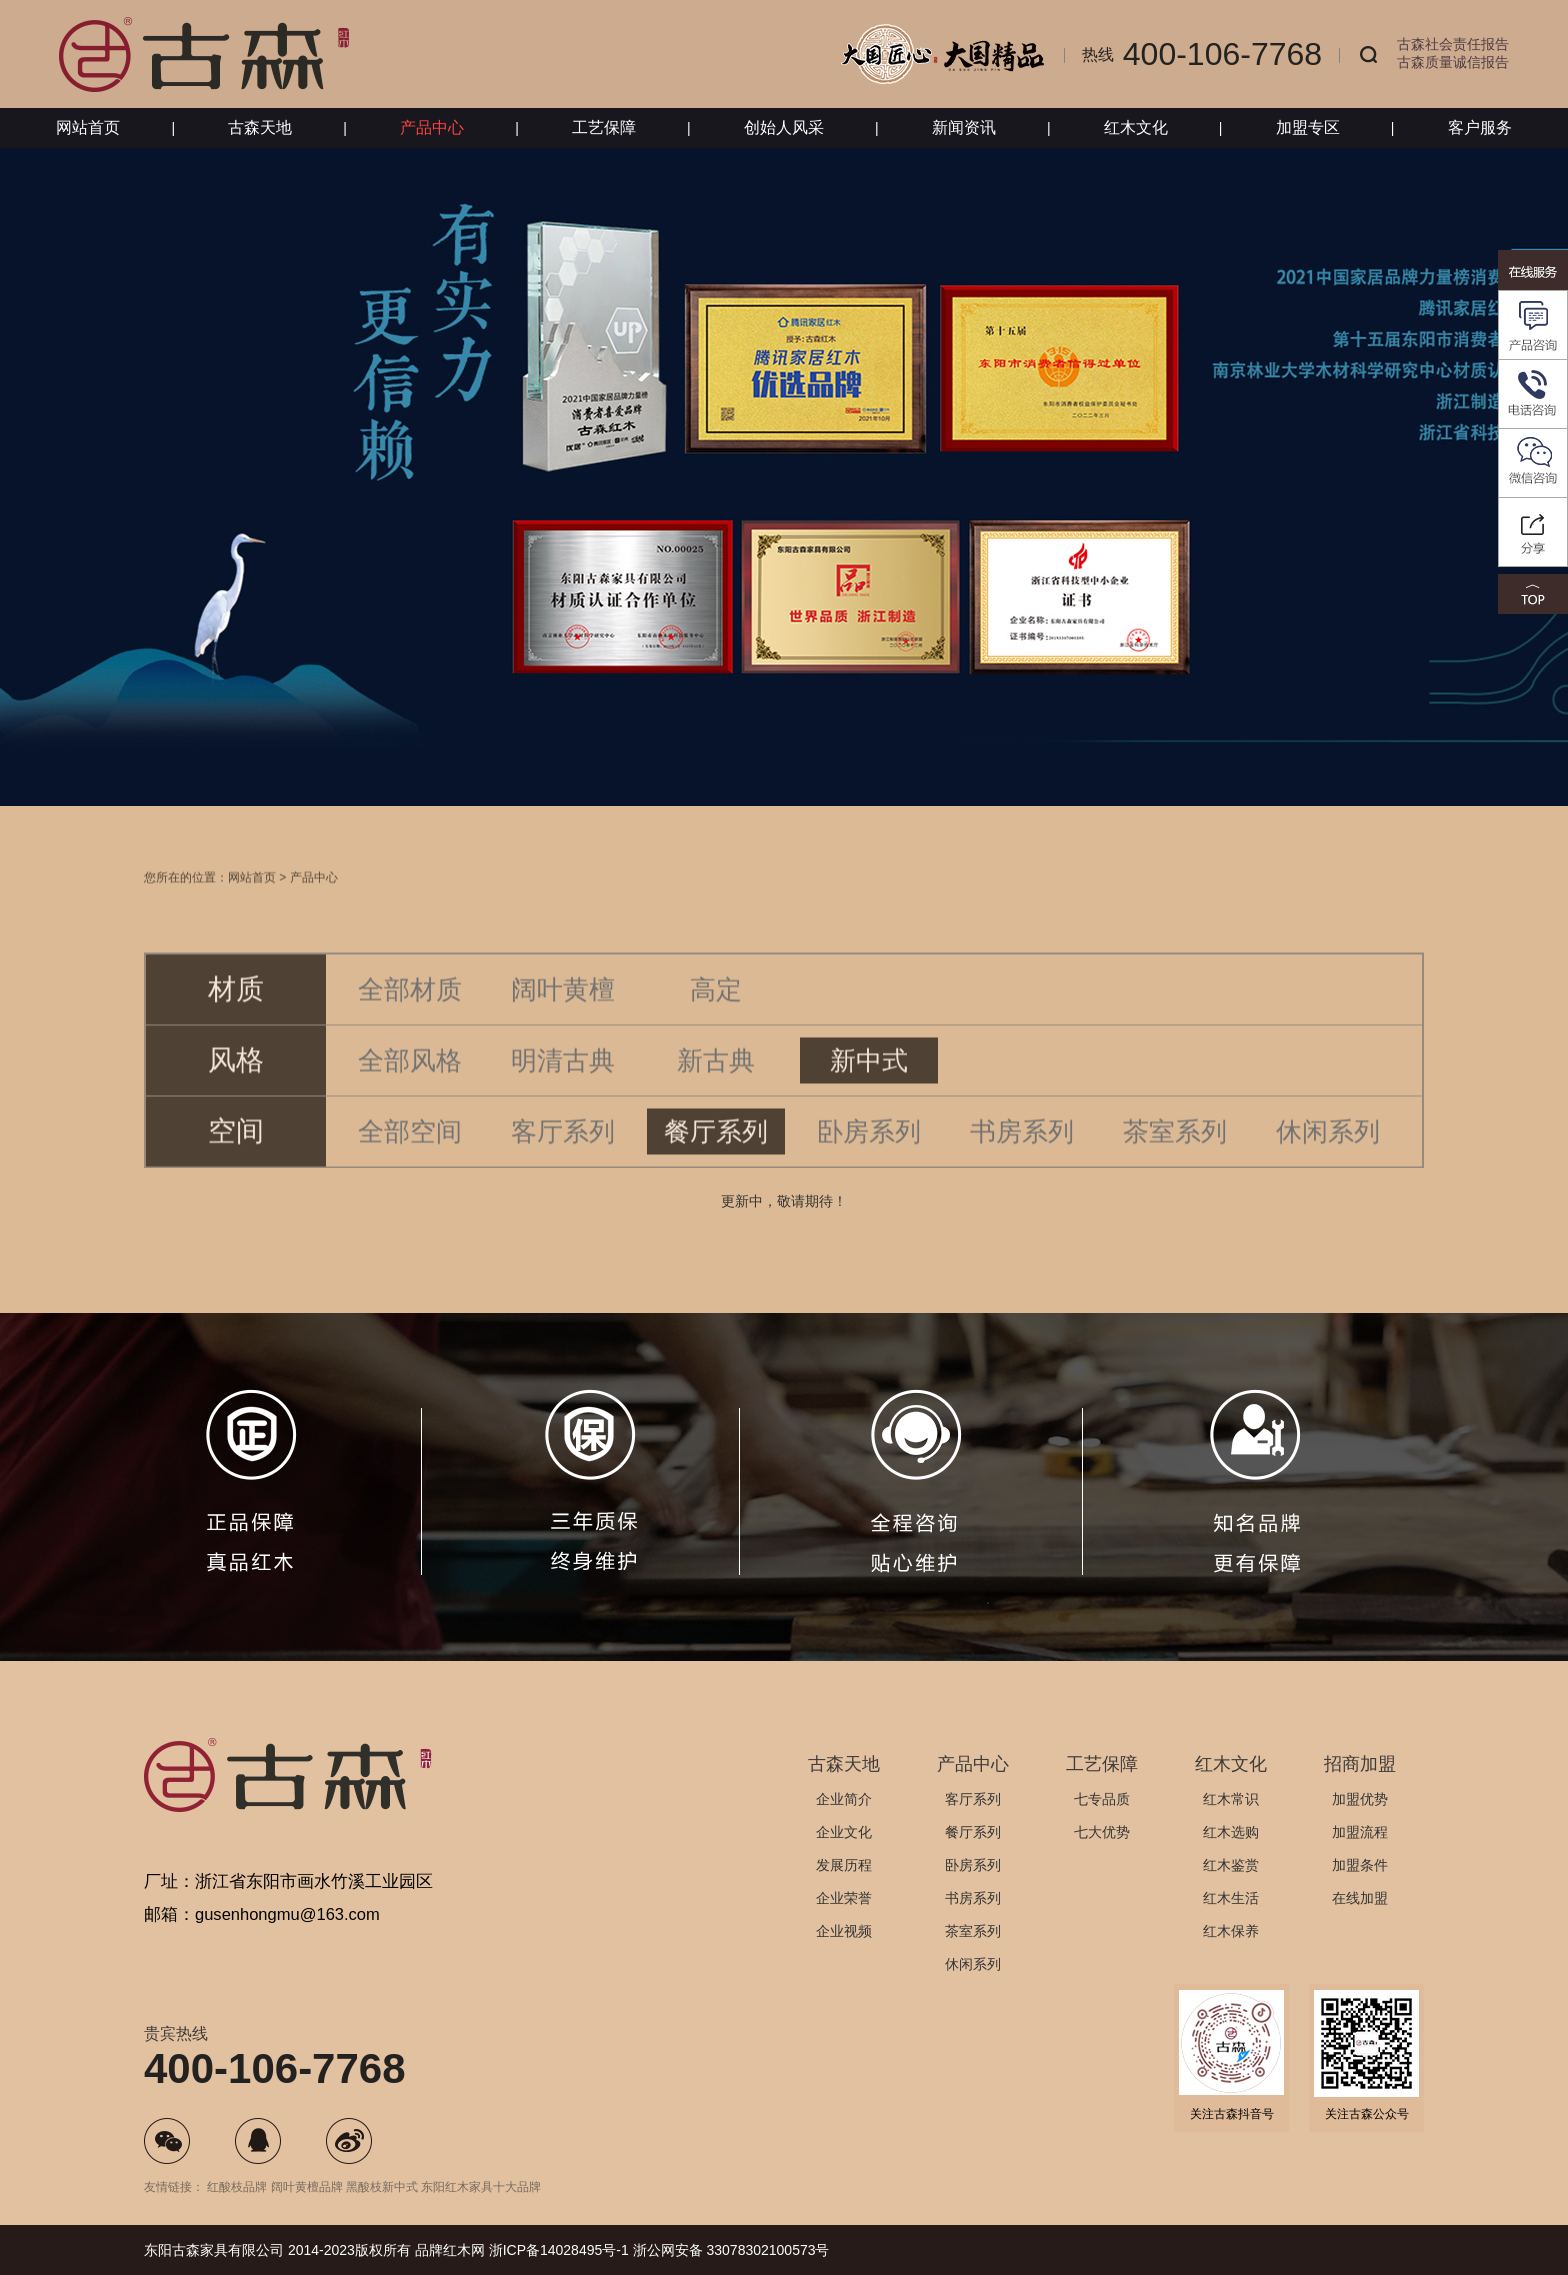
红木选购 (1231, 1832)
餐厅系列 (716, 1158)
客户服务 (1480, 127)
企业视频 (844, 1931)
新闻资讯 (964, 127)
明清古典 (563, 1087)
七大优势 (1102, 1832)
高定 (716, 1016)
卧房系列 (869, 1158)
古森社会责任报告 (1453, 44)
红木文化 (1136, 127)
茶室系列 (1175, 1158)
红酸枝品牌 (237, 2187)
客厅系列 (563, 1158)
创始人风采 (784, 127)
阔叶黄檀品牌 (307, 2187)
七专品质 (1102, 1799)
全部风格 (410, 1087)
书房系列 (1022, 1158)
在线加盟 (1360, 1898)
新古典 (716, 1087)
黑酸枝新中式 (382, 2187)
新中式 (869, 1087)
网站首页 (88, 127)
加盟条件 (1360, 1865)
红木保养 (1231, 1931)
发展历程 (844, 1865)
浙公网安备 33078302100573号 (731, 2250)
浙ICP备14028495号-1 (559, 2250)
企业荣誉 (844, 1898)
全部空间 (410, 1158)
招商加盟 (1360, 1764)
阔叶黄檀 (563, 1016)
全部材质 (410, 1016)
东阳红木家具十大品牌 (481, 2187)
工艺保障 (604, 127)
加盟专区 (1308, 127)
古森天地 (260, 127)
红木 (457, 2250)
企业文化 (844, 1832)
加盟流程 (1360, 1832)
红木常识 (1231, 1799)
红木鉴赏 (1231, 1865)
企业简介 (844, 1799)
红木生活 (1231, 1898)
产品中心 (432, 127)
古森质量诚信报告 (1453, 62)
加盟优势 (1360, 1799)
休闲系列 (1328, 1158)
